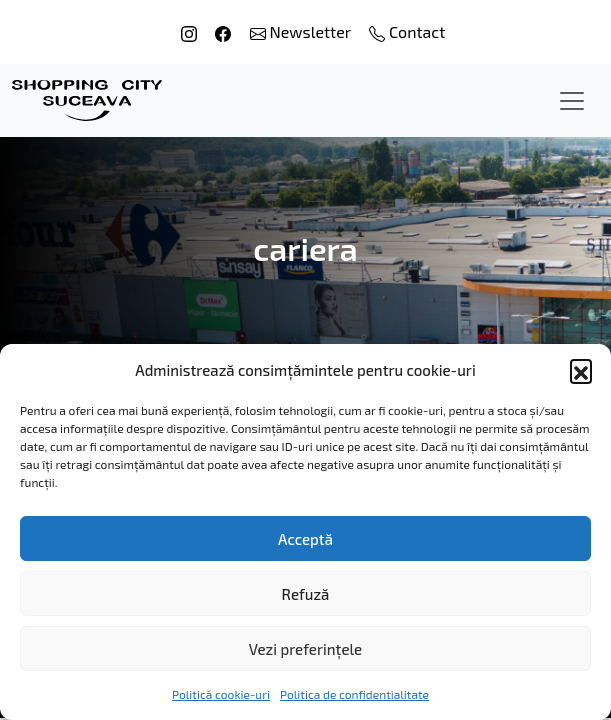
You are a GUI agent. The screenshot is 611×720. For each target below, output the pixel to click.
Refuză (306, 594)
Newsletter (302, 31)
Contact (407, 31)
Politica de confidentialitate (354, 694)
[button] (581, 370)
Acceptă (305, 539)
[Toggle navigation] (572, 101)
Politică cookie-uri (221, 694)
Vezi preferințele (305, 649)
